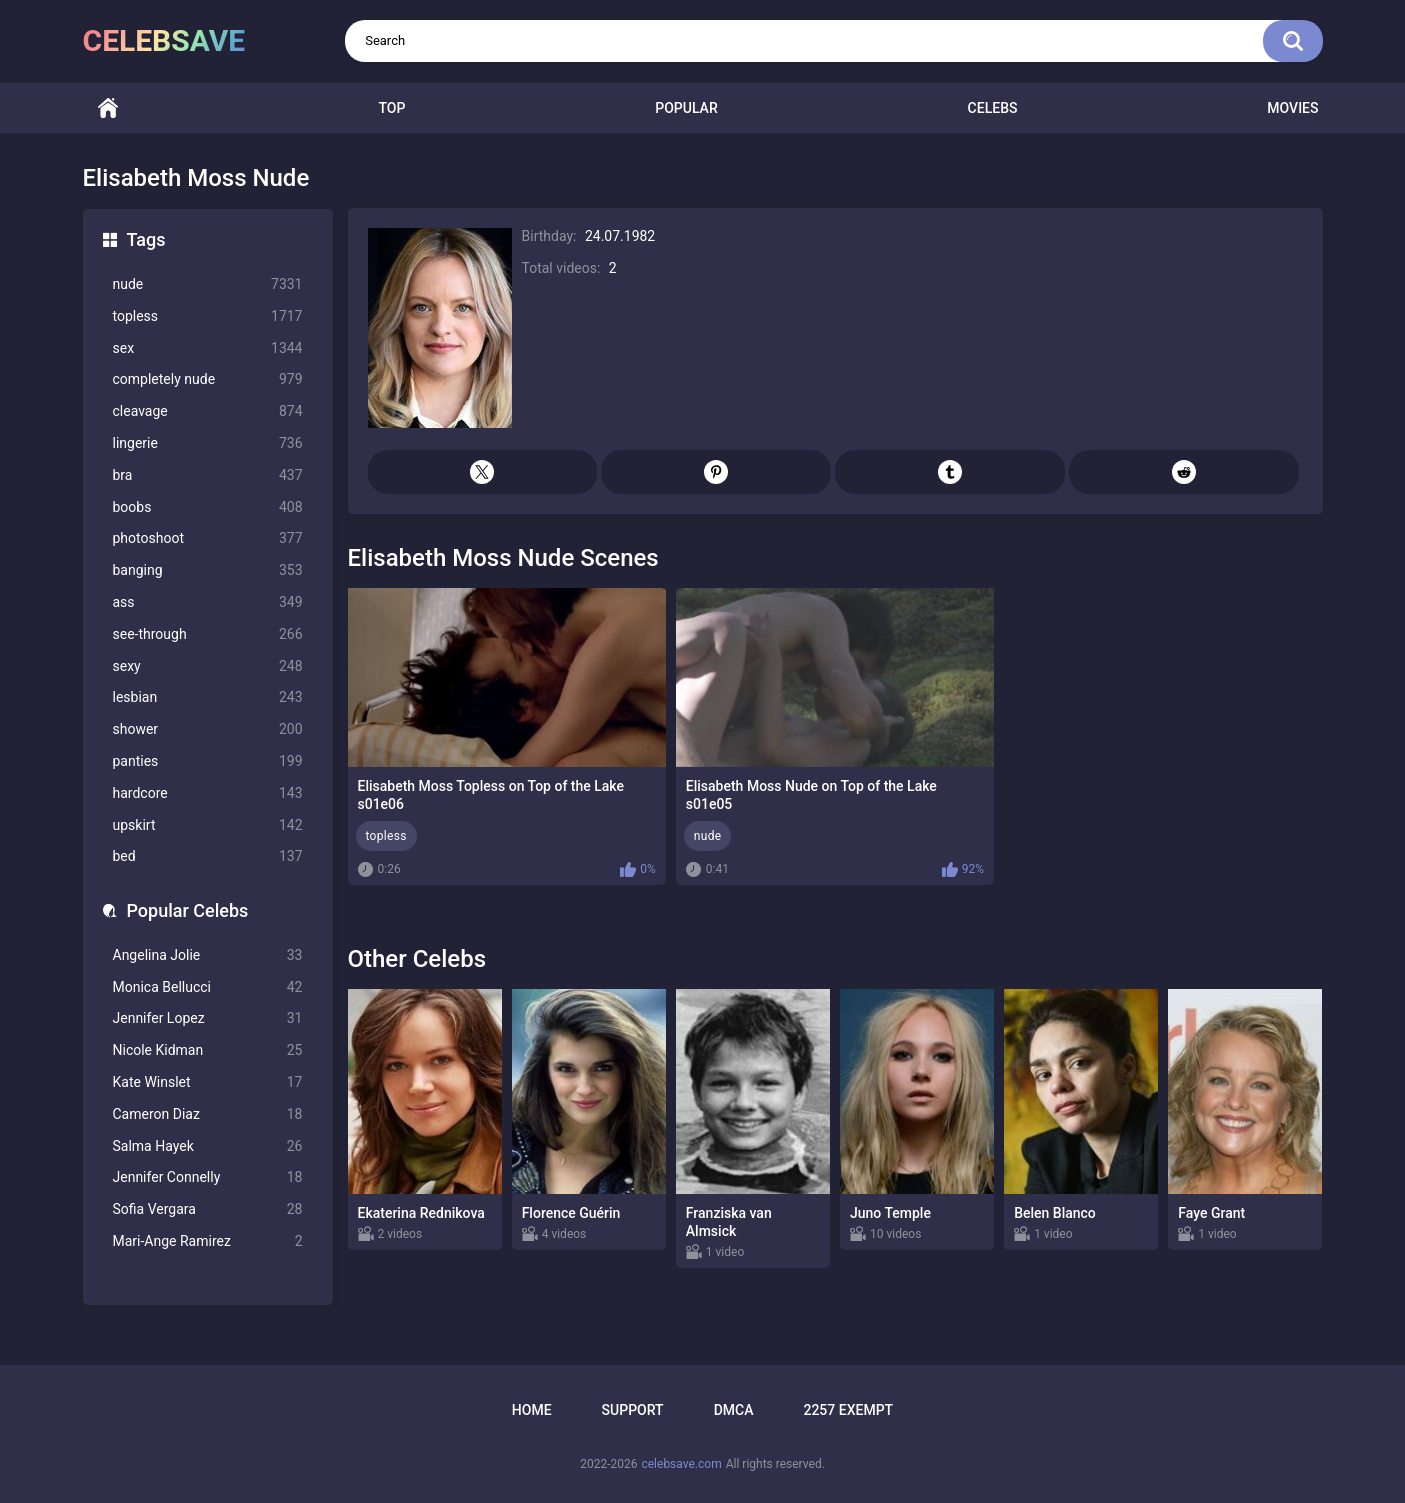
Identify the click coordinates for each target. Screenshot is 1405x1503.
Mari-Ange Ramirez (208, 1241)
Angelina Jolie (208, 955)
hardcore (208, 793)
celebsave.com (681, 1464)
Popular (686, 108)
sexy (208, 666)
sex (208, 348)
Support (633, 1410)
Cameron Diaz (208, 1114)
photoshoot (208, 538)
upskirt (208, 825)
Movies (1292, 108)
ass (208, 602)
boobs (208, 507)
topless (208, 316)
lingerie (208, 443)
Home (108, 108)
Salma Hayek (208, 1146)
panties (208, 761)
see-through (208, 634)
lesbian (208, 697)
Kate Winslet (208, 1082)
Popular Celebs (188, 910)
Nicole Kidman (208, 1050)
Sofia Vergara (208, 1209)
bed (208, 856)
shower (208, 729)
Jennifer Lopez (208, 1018)
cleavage (208, 411)
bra (208, 475)
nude (208, 284)
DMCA (734, 1410)
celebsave (164, 40)
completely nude (208, 379)
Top (391, 108)
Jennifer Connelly (208, 1177)
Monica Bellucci (208, 987)
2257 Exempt (848, 1410)
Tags (146, 239)
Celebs (993, 108)
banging (208, 570)
